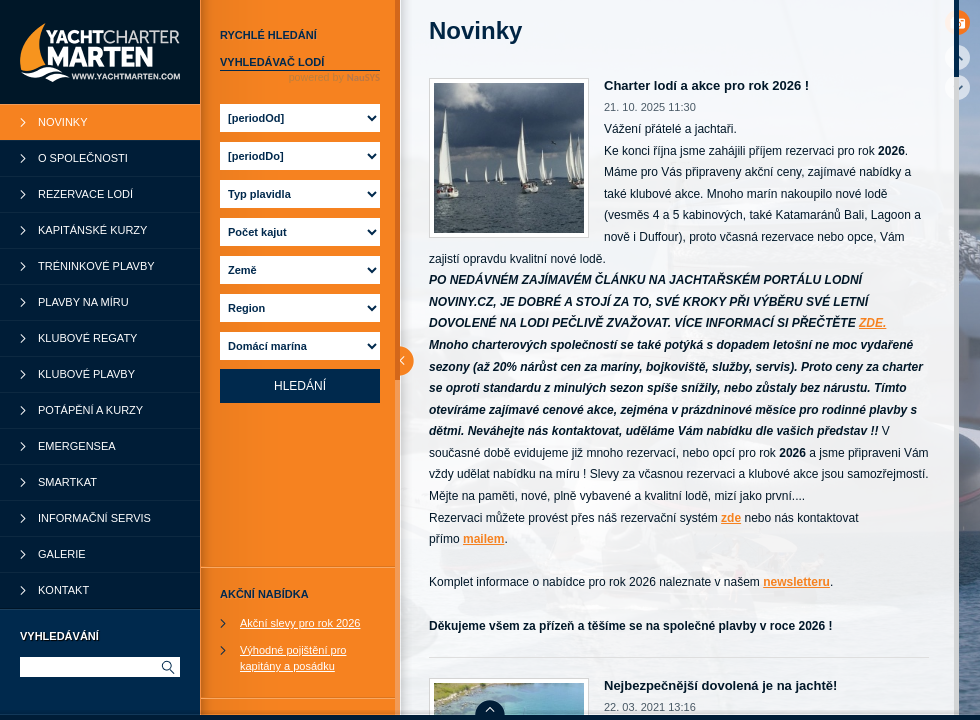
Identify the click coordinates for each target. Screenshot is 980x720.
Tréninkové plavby (96, 266)
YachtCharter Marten (100, 52)
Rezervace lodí (85, 194)
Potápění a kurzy (90, 410)
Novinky (63, 122)
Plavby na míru (83, 302)
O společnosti (83, 158)
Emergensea (77, 446)
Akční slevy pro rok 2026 (300, 623)
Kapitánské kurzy (92, 230)
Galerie (62, 554)
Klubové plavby (86, 374)
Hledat (167, 667)
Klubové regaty (87, 338)
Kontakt (63, 590)
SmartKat (67, 482)
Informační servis (94, 518)
